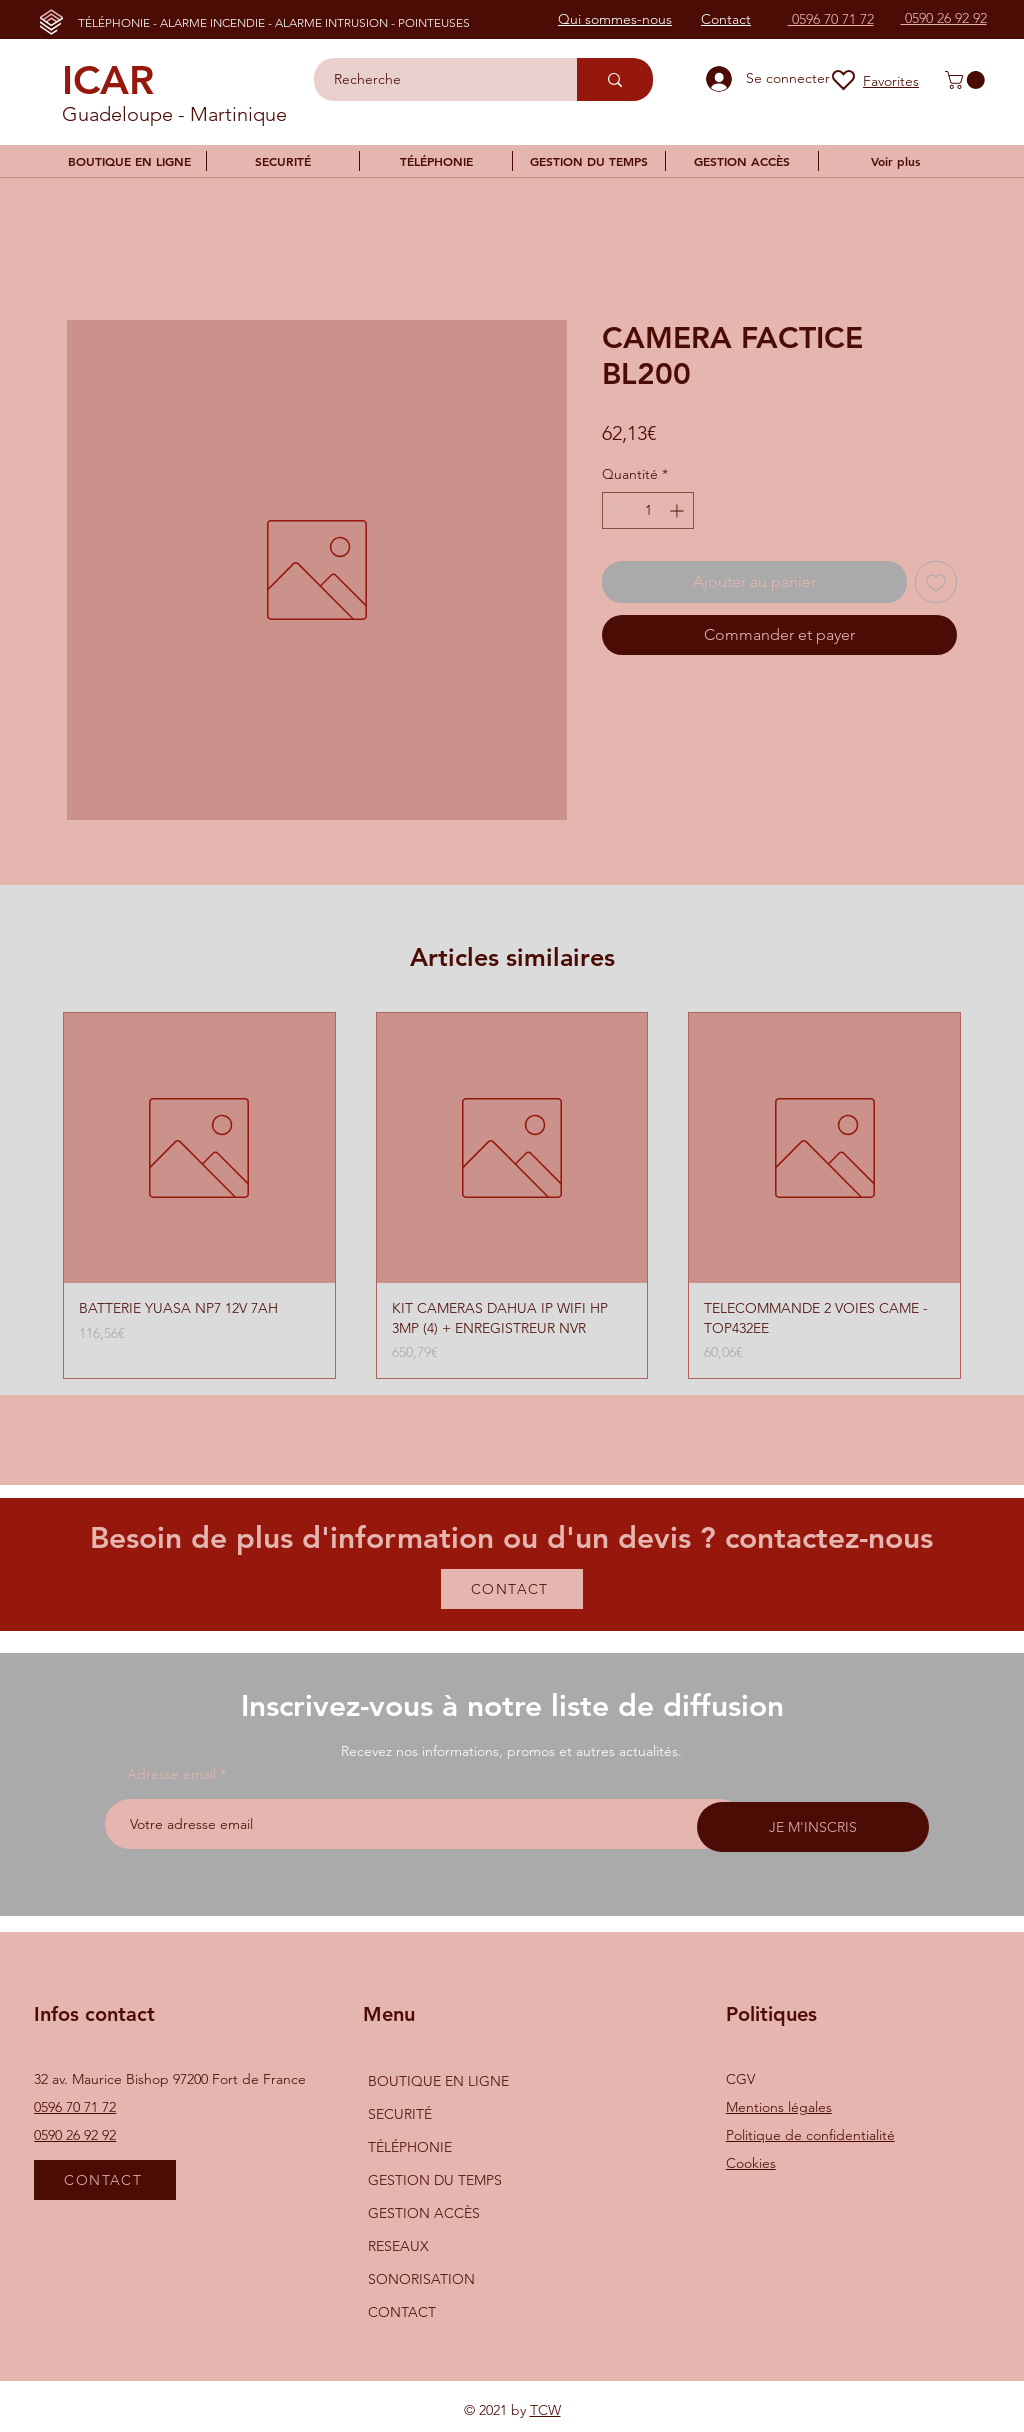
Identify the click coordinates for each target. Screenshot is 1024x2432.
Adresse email (171, 1774)
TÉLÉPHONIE (410, 2147)
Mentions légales (779, 2107)
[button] (967, 80)
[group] (512, 1196)
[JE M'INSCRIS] (813, 1827)
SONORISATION (421, 2279)
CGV (740, 2079)
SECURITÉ (400, 2114)
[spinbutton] (648, 510)
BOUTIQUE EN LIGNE (438, 2081)
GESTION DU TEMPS (435, 2180)
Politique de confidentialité (810, 2135)
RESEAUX (398, 2246)
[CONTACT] (512, 1589)
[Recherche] (434, 79)
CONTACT (402, 2312)
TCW (545, 2410)
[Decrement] (617, 510)
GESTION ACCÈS (424, 2213)
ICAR (108, 80)
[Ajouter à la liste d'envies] (936, 582)
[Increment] (678, 510)
